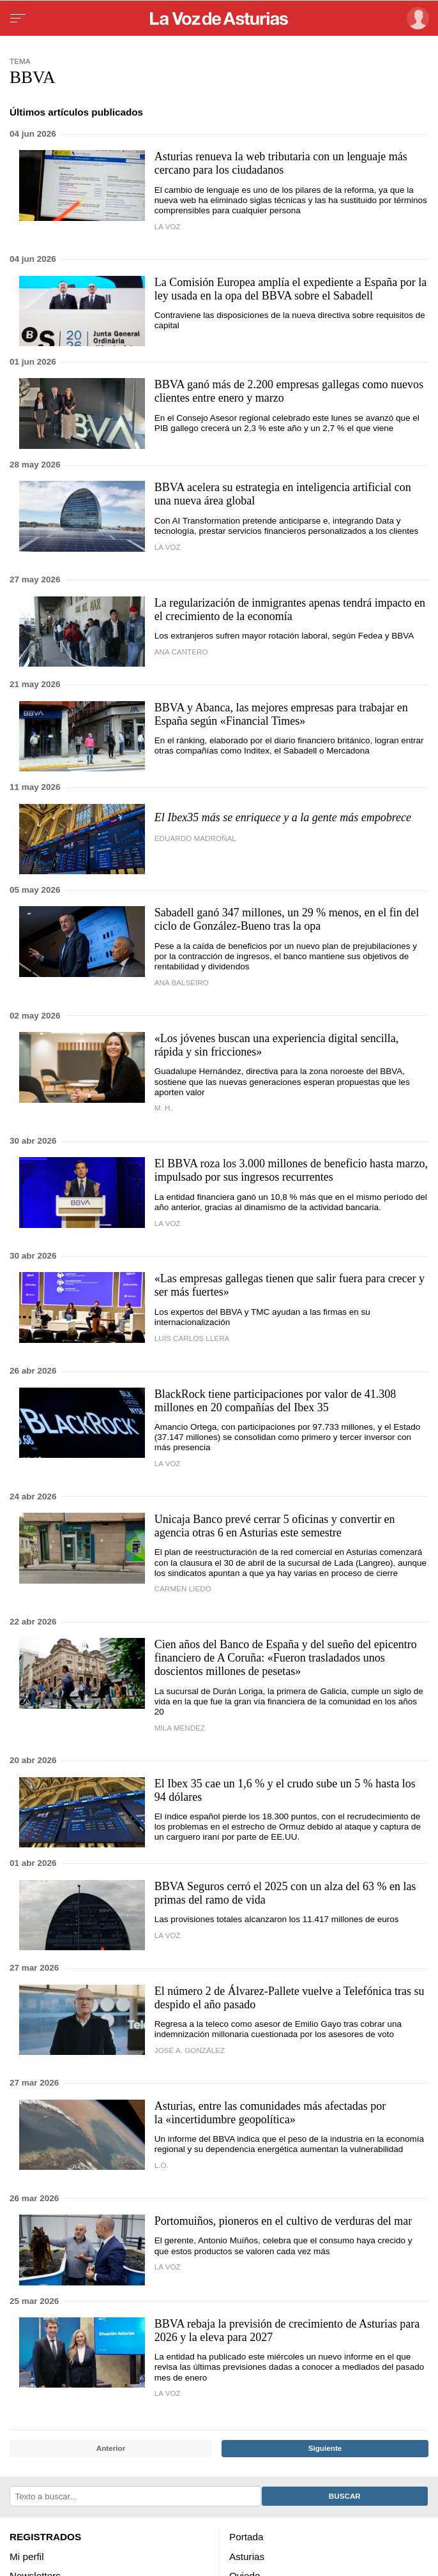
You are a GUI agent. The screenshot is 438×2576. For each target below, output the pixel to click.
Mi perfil (27, 2555)
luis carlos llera (192, 1338)
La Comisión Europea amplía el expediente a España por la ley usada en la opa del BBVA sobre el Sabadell (291, 289)
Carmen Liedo (183, 1588)
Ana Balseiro (182, 982)
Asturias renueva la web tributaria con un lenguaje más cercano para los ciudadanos (281, 163)
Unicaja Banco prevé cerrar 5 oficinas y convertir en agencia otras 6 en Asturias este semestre (275, 1526)
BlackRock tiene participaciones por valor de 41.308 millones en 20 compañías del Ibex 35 (275, 1401)
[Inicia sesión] (416, 18)
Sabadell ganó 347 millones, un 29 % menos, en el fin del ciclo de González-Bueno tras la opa (287, 919)
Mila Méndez (180, 1728)
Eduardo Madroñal (195, 838)
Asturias (246, 2555)
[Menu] (18, 18)
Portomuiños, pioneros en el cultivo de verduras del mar (283, 2221)
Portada (246, 2536)
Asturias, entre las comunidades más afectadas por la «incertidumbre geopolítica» (270, 2113)
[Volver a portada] (219, 18)
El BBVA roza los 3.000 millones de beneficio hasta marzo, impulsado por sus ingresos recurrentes (291, 1170)
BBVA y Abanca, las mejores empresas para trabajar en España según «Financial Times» (281, 714)
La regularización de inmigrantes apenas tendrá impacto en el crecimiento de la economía (290, 609)
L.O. (162, 2165)
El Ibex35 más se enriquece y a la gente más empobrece (283, 817)
